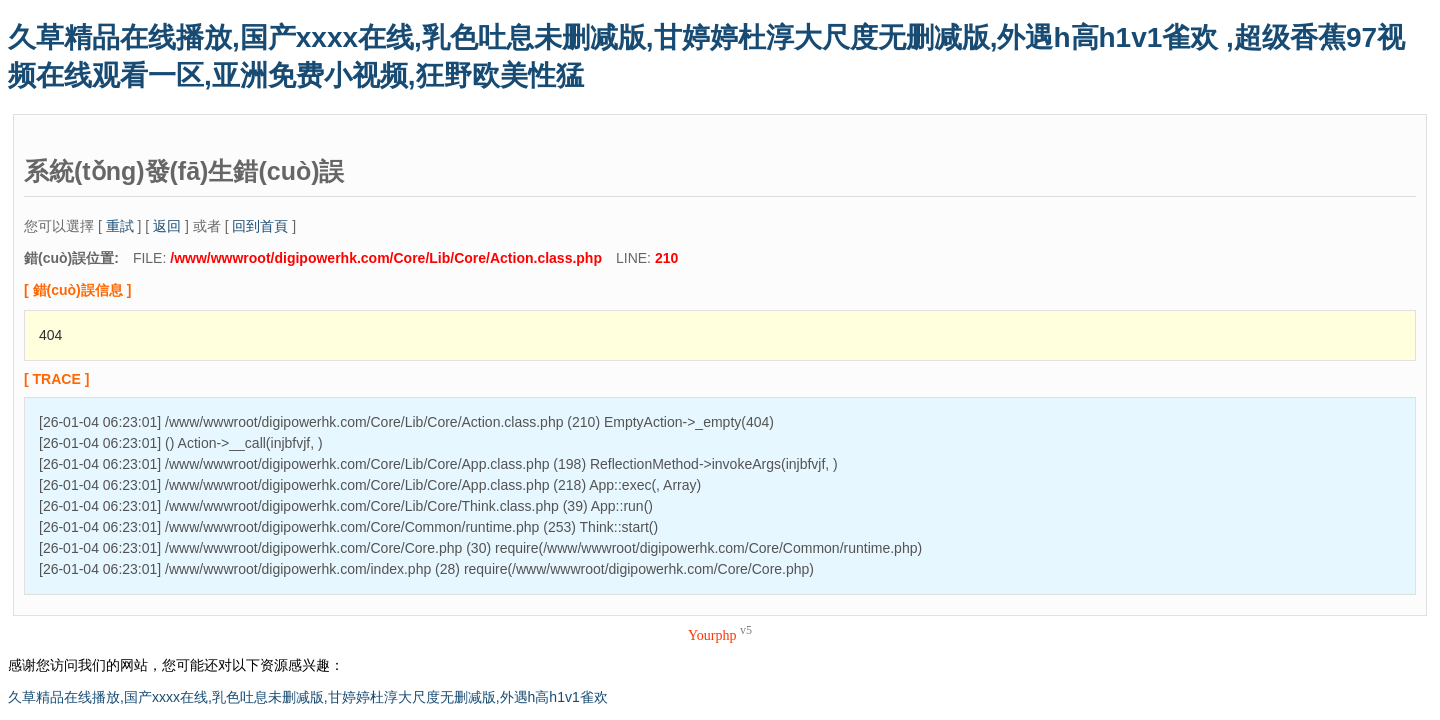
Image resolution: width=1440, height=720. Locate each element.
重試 (120, 226)
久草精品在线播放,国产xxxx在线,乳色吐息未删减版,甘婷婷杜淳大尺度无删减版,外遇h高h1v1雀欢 (308, 697)
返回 (167, 226)
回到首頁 (260, 226)
